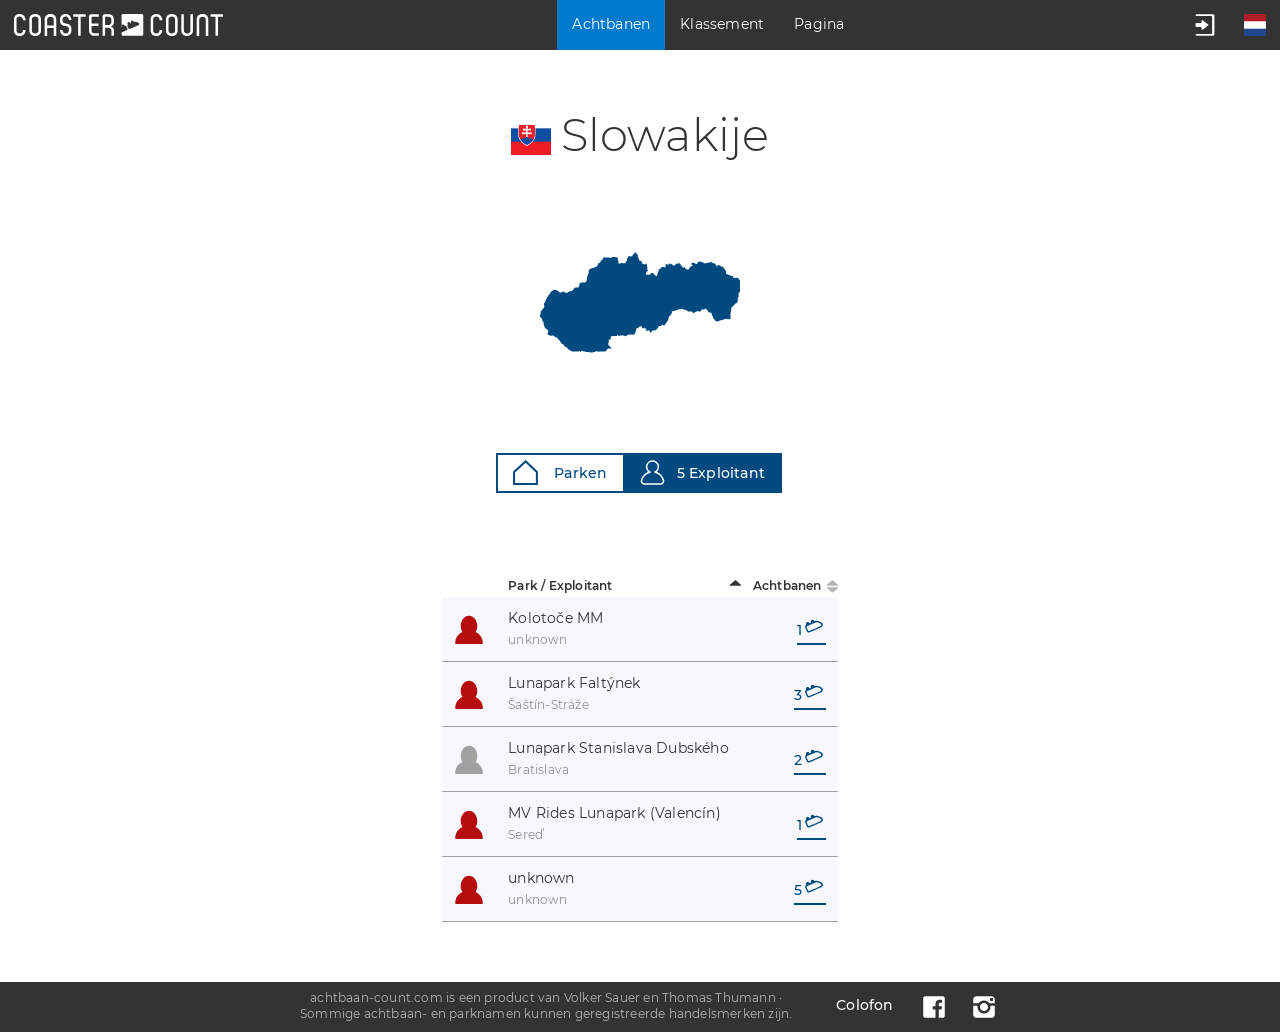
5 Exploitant (702, 472)
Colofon (864, 1005)
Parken (560, 472)
